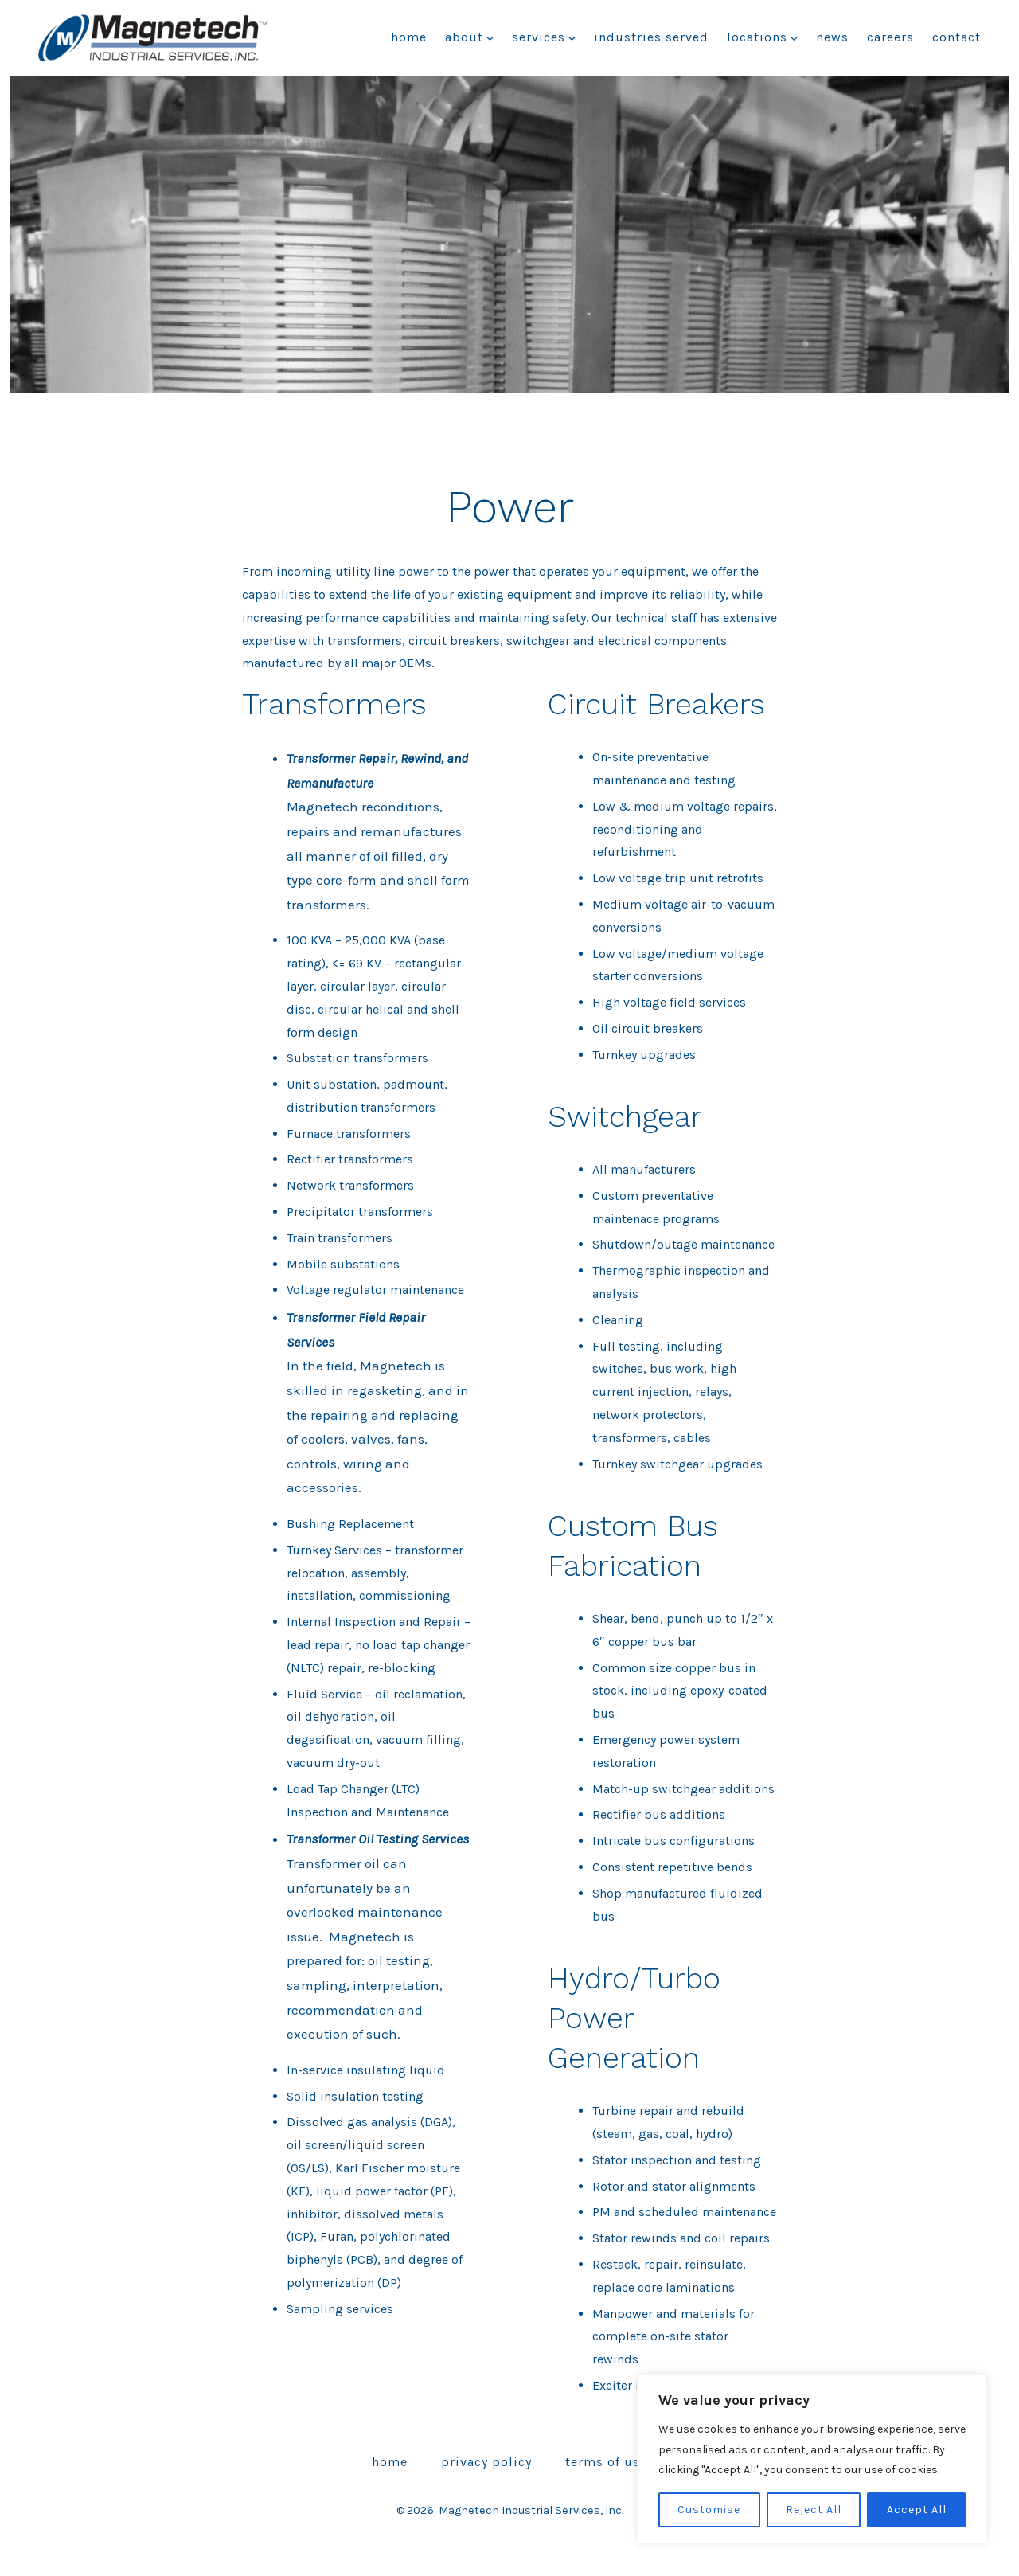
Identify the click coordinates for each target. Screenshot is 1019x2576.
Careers (890, 37)
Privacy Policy (486, 2461)
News (832, 37)
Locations (762, 37)
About (469, 37)
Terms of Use (606, 2461)
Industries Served (651, 37)
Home (409, 37)
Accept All (917, 2509)
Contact (956, 37)
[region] (812, 2459)
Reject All (813, 2509)
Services (544, 37)
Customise (708, 2509)
